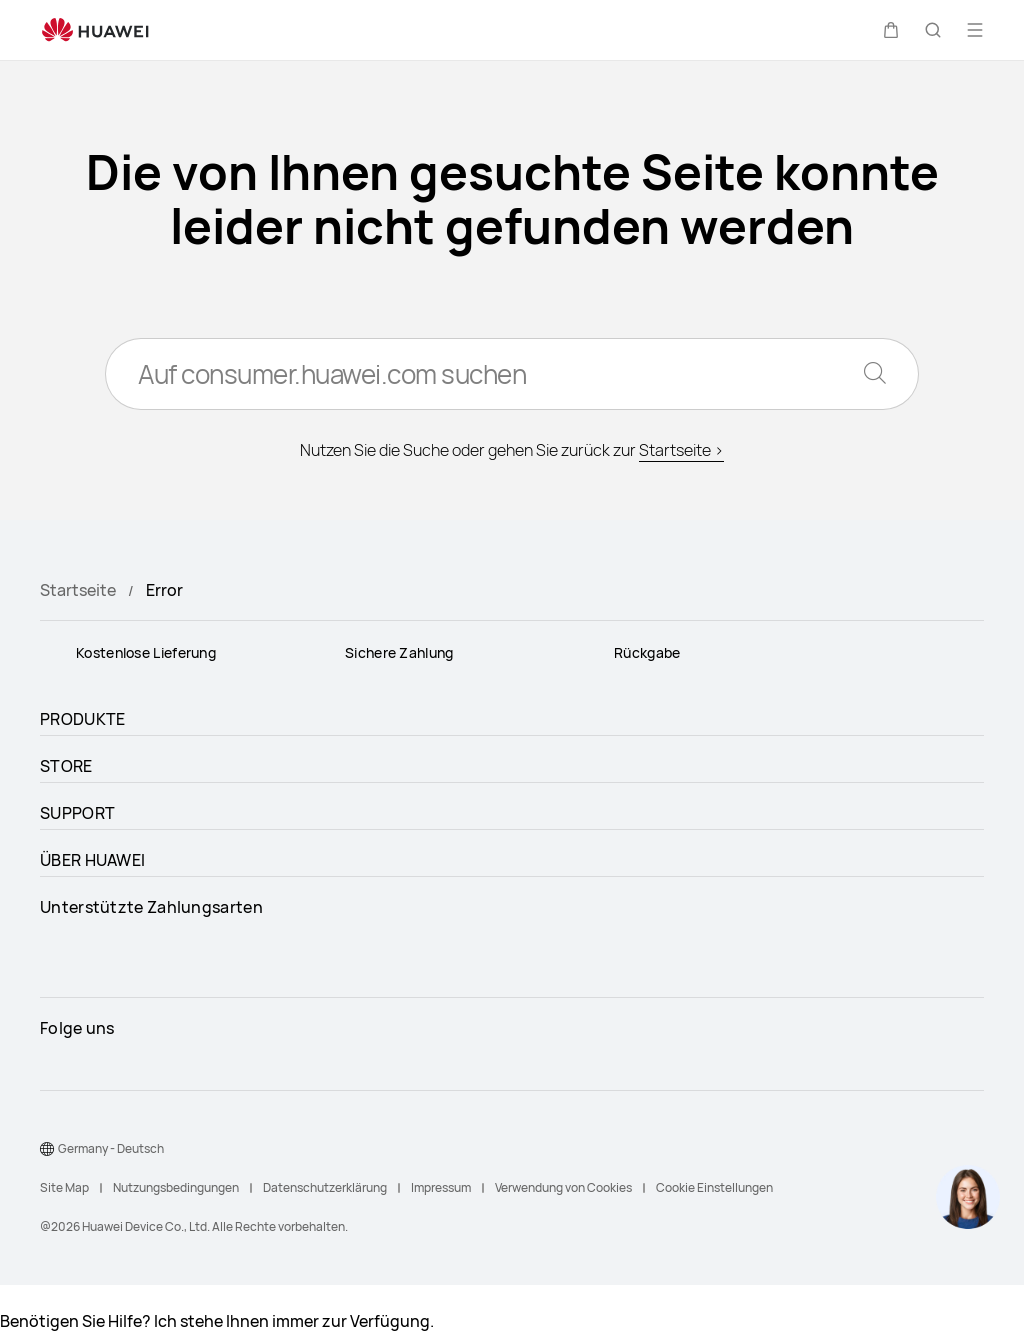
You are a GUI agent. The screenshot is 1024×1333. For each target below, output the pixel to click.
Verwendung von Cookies (563, 1187)
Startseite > (681, 450)
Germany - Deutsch (111, 1148)
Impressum (441, 1187)
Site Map (64, 1187)
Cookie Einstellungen (714, 1187)
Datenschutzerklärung (325, 1187)
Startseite (78, 590)
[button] (891, 30)
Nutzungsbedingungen (176, 1187)
